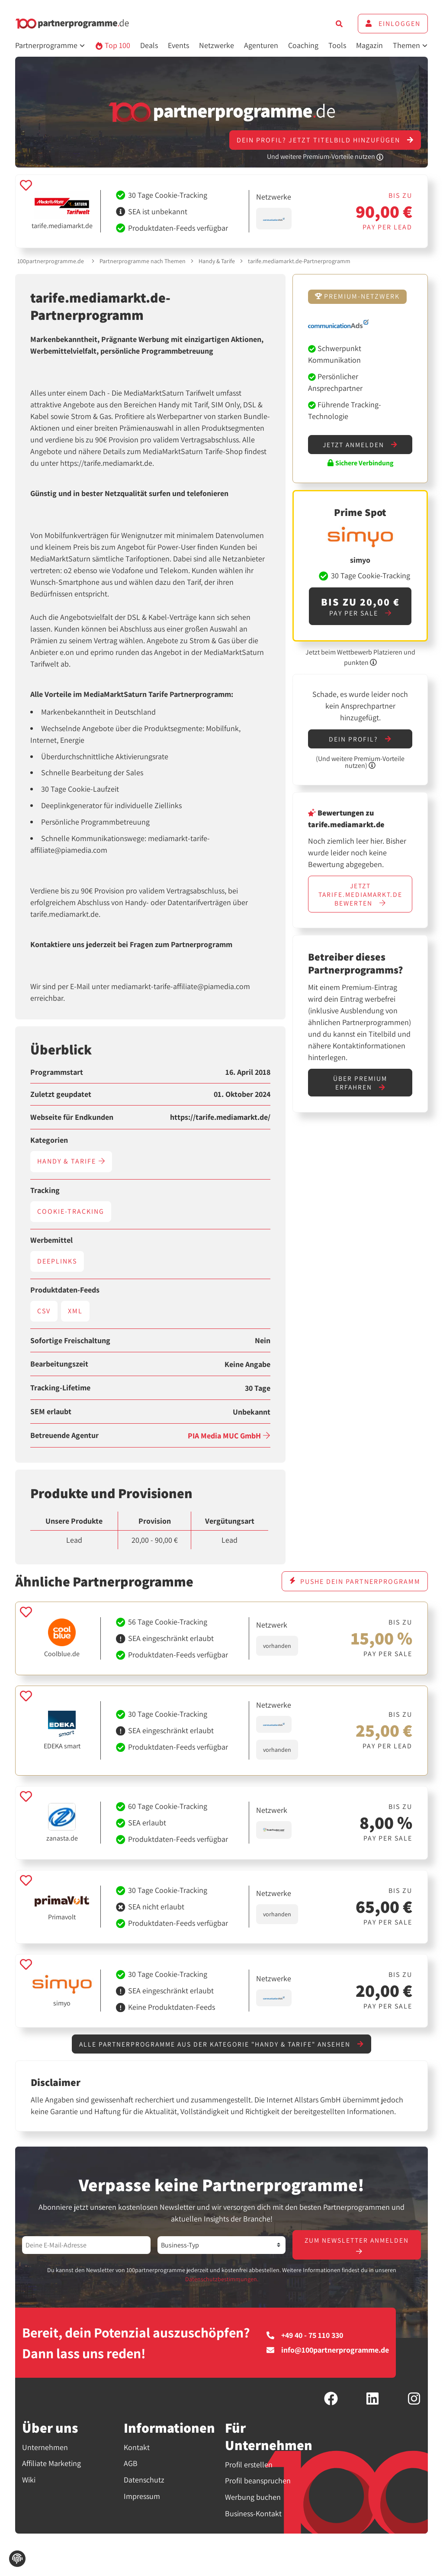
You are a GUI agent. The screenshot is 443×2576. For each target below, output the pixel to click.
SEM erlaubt (50, 1411)
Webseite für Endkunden (71, 1117)
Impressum (142, 2497)
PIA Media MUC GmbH (229, 1436)
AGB (131, 2465)
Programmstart (56, 1072)
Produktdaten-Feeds (65, 1290)
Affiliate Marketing (51, 2465)
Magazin (369, 45)
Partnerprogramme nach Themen (143, 261)
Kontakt (137, 2448)
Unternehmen (45, 2448)
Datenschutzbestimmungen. (221, 2280)
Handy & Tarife (217, 261)
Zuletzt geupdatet (60, 1094)
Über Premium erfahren (360, 1085)
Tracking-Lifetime (60, 1388)
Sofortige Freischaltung (70, 1340)
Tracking (45, 1190)
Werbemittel (51, 1240)
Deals (149, 45)
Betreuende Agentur (64, 1435)
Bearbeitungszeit (59, 1364)
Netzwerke (216, 45)
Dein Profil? (360, 739)
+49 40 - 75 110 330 (304, 2336)
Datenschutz (144, 2481)
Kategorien (49, 1140)
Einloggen (393, 23)
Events (178, 45)
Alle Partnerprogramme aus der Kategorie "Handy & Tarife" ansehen (221, 2044)
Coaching (303, 45)
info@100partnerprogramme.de (327, 2351)
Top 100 (112, 45)
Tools (337, 45)
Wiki (28, 2481)
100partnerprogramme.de (50, 261)
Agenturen (261, 45)
